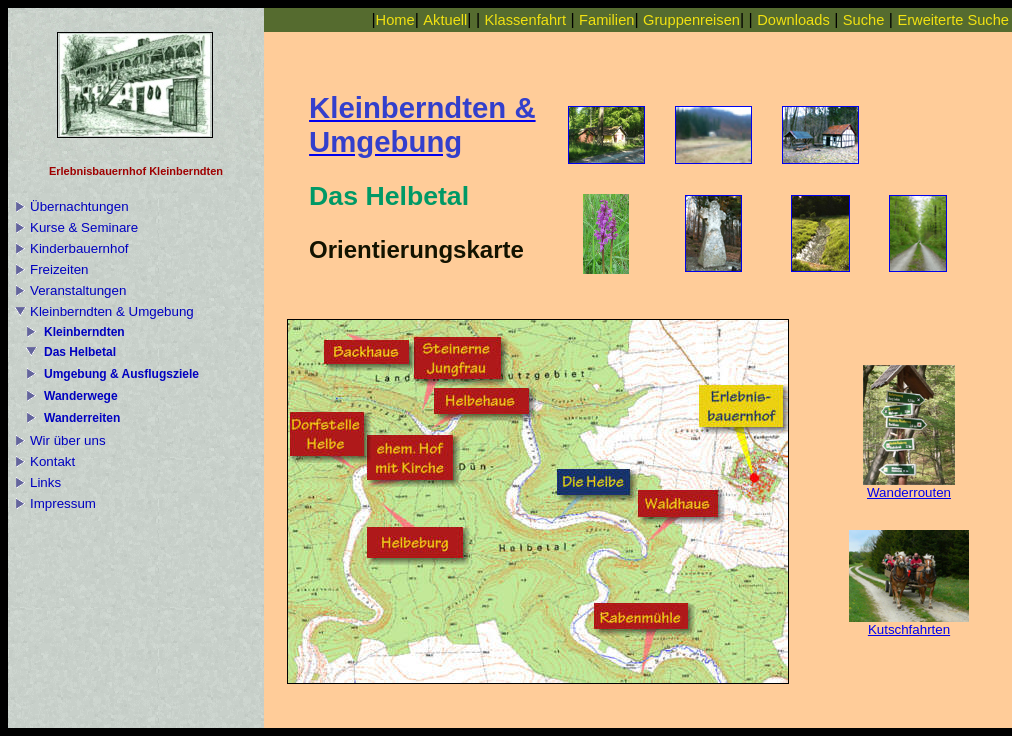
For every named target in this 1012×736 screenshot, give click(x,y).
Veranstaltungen (78, 290)
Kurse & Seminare (84, 227)
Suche (864, 20)
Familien (606, 20)
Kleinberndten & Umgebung (112, 311)
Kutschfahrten (909, 623)
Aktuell (445, 20)
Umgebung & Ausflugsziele (121, 374)
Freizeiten (59, 269)
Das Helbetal (80, 352)
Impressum (63, 503)
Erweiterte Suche (953, 20)
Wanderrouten (909, 486)
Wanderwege (81, 396)
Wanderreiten (82, 418)
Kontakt (52, 461)
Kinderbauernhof (79, 248)
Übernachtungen (79, 206)
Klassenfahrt (525, 20)
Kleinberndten (84, 332)
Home (395, 20)
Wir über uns (68, 440)
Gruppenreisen (691, 20)
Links (45, 482)
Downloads (793, 20)
